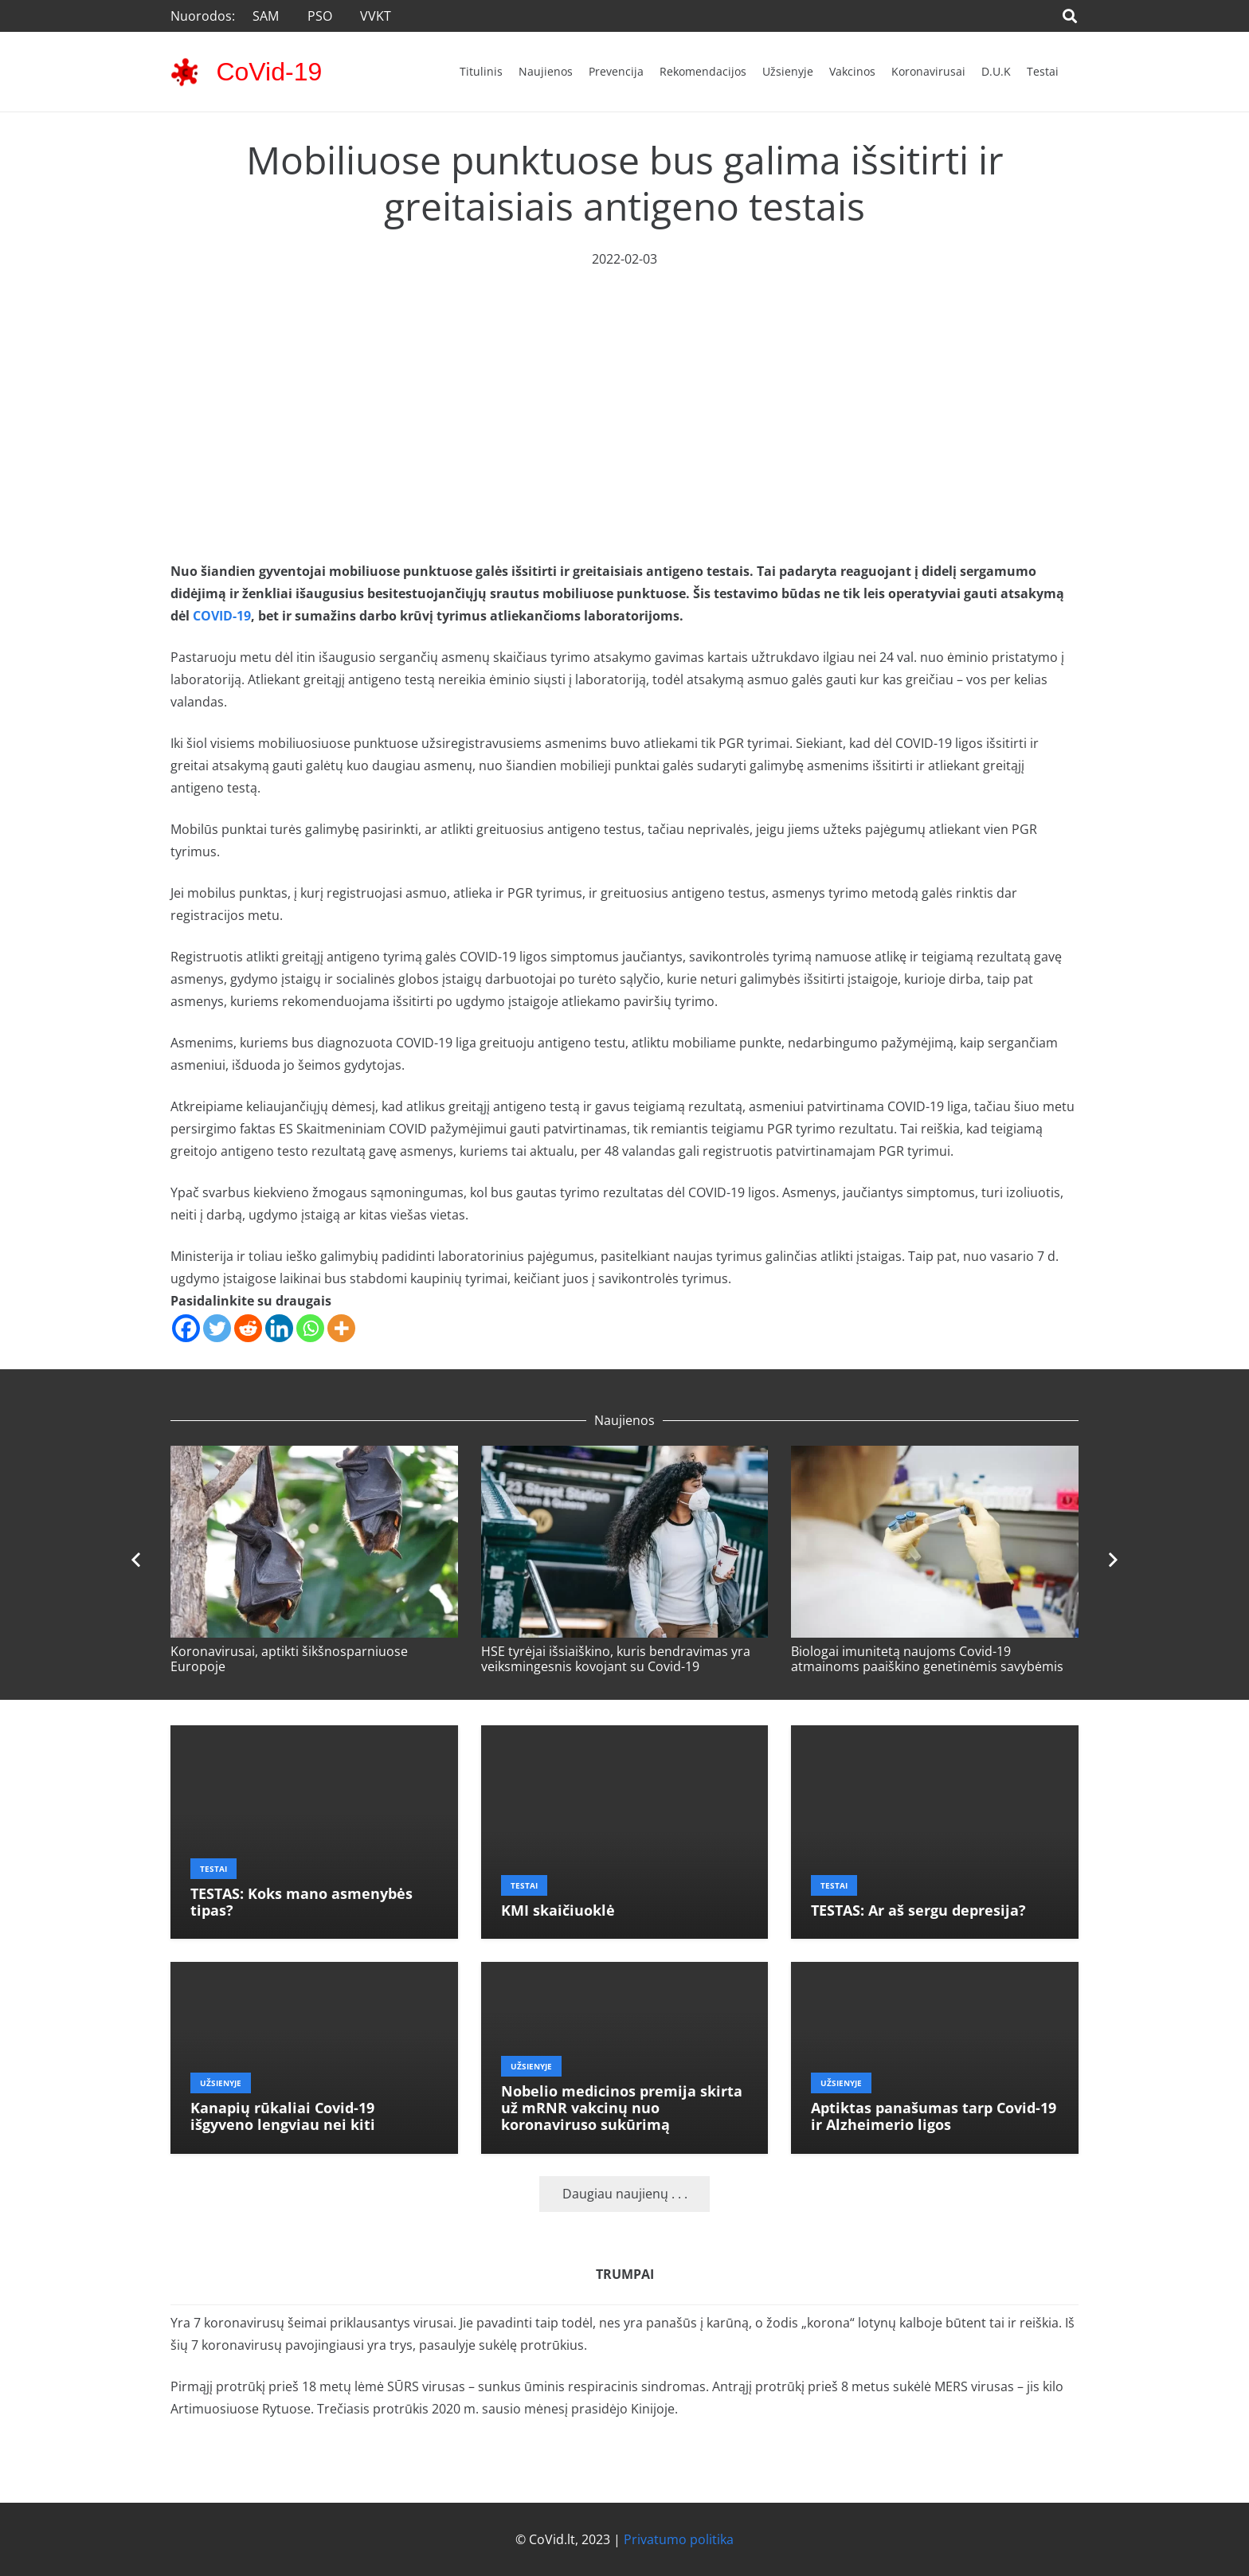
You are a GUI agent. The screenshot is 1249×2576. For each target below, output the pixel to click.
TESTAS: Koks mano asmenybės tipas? (301, 1902)
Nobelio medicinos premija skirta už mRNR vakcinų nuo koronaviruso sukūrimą (621, 2107)
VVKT (375, 16)
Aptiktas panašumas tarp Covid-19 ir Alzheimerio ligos (933, 2116)
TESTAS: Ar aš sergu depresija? (918, 1910)
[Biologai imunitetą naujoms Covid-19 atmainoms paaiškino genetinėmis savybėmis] (935, 1457)
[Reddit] (248, 1328)
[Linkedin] (279, 1328)
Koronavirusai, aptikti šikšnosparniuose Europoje (289, 1658)
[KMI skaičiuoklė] (625, 1736)
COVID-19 (222, 615)
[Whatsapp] (310, 1328)
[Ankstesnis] (137, 1560)
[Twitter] (217, 1328)
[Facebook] (186, 1328)
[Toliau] (1112, 1560)
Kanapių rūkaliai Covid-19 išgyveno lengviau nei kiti (282, 2116)
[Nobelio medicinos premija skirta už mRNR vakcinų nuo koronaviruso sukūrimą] (625, 1973)
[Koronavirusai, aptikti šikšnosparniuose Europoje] (314, 1457)
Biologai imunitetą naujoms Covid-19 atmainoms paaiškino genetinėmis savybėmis (927, 1658)
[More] (341, 1328)
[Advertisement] (624, 389)
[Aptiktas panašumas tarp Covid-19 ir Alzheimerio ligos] (935, 1973)
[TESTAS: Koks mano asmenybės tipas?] (314, 1736)
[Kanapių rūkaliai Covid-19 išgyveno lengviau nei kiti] (314, 1973)
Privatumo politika (679, 2539)
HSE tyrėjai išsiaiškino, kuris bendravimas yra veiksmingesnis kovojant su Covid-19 (615, 1658)
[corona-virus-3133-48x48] (184, 72)
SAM (266, 16)
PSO (319, 16)
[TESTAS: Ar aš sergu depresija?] (935, 1736)
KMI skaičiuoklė (558, 1910)
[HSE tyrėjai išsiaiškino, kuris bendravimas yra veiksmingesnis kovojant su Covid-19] (625, 1457)
